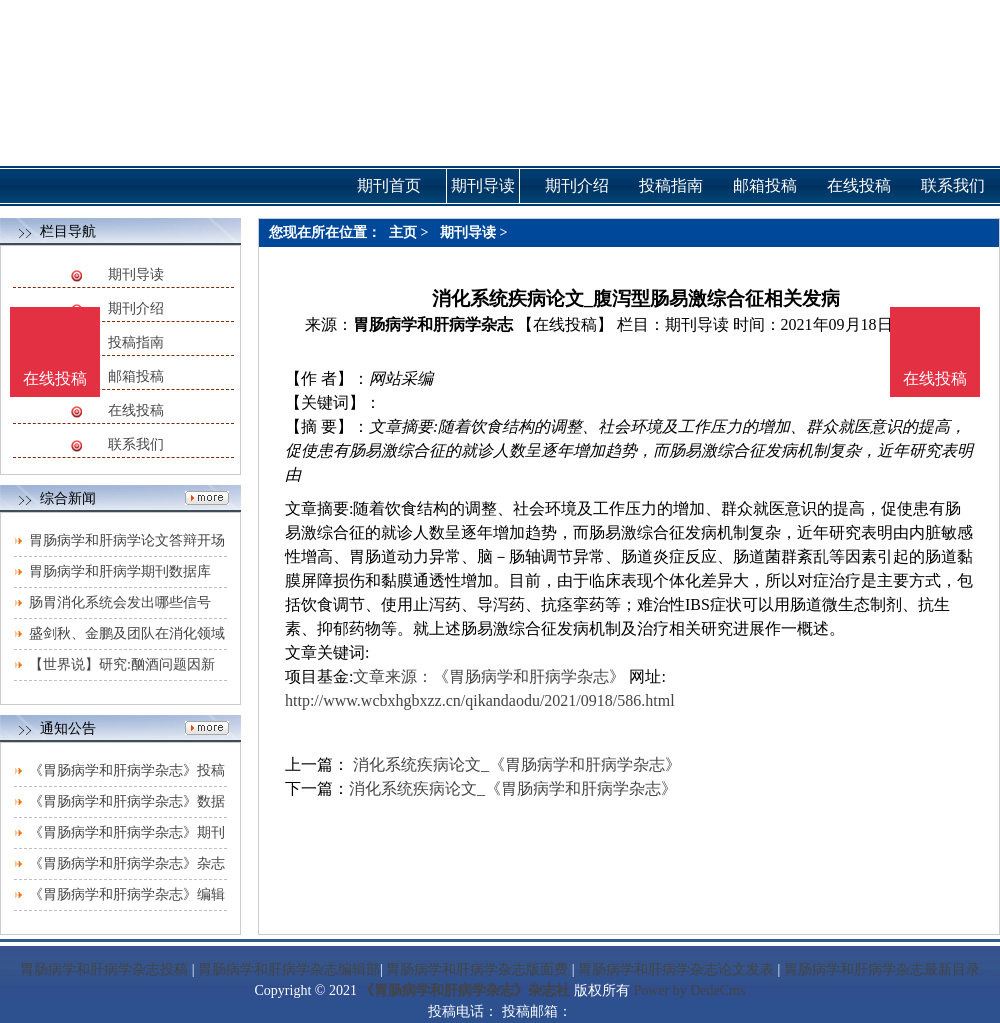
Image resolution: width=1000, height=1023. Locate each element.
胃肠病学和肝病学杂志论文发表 (676, 969)
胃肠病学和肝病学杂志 (433, 324)
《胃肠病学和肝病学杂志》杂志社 (465, 990)
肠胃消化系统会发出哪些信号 (120, 602)
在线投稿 (136, 410)
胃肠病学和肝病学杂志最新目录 (882, 969)
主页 (403, 232)
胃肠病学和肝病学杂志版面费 (477, 969)
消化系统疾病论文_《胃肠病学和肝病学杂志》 (515, 764)
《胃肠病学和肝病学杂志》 (529, 676)
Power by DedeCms (689, 990)
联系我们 (136, 444)
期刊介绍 (136, 308)
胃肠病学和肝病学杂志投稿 (104, 969)
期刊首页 (389, 185)
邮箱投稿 (136, 376)
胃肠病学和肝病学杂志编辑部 (289, 969)
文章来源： (393, 676)
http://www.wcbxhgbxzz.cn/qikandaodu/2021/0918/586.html (480, 700)
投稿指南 (136, 342)
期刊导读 (136, 274)
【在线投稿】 (565, 324)
